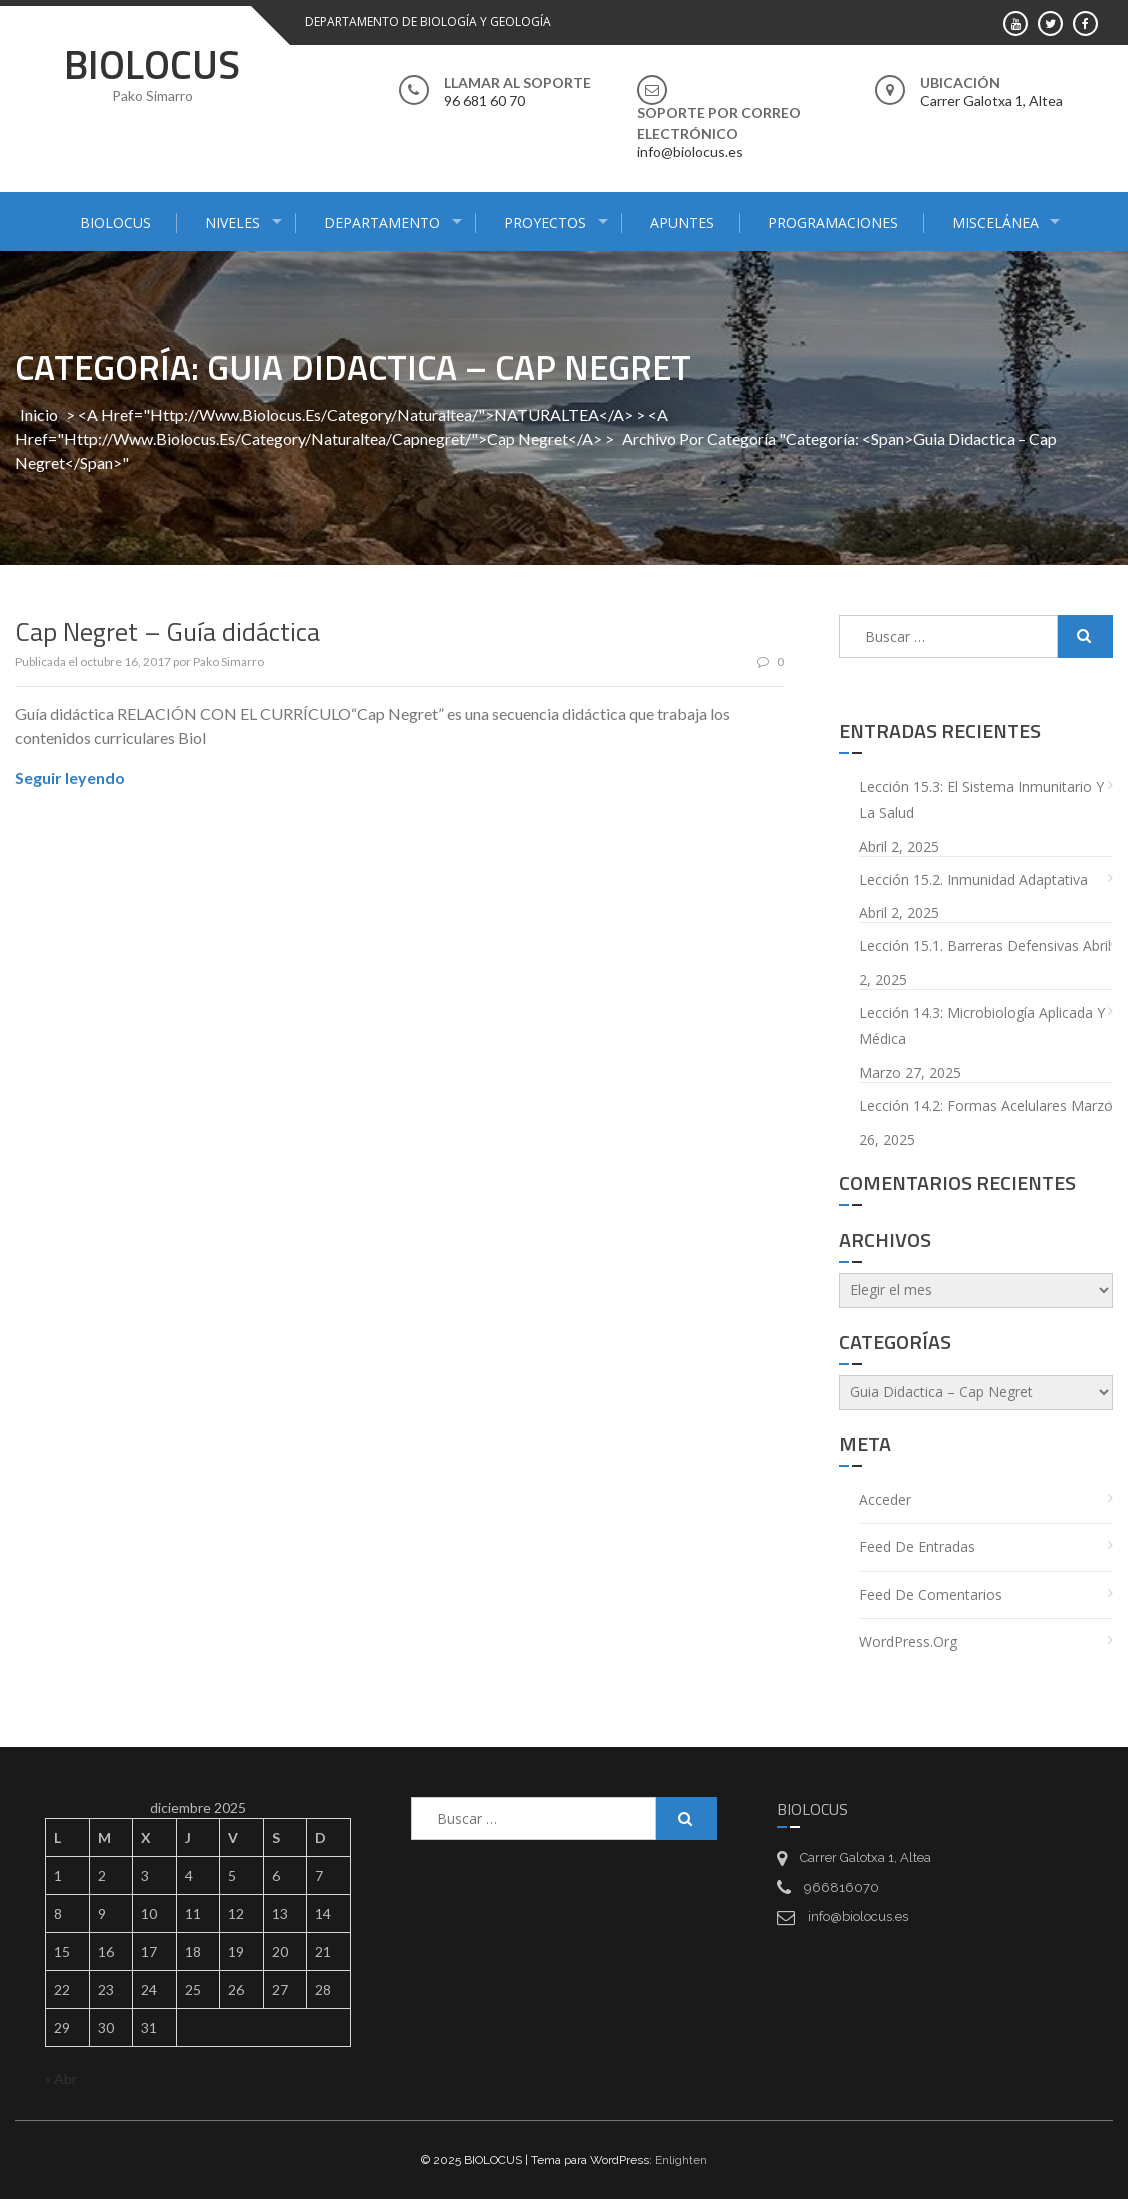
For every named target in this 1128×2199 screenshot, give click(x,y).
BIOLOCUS (152, 64)
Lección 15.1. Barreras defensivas (969, 945)
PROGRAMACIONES (833, 222)
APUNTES (682, 222)
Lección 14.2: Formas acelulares (963, 1105)
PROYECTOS (545, 222)
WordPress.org (908, 1641)
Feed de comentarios (930, 1594)
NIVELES (232, 222)
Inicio (39, 414)
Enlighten (681, 2160)
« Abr (61, 2078)
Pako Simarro (228, 661)
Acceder (885, 1499)
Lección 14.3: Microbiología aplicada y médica (982, 1026)
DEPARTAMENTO (382, 222)
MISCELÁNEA (995, 222)
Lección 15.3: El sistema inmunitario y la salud (981, 800)
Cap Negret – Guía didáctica (167, 631)
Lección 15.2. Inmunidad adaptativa (973, 879)
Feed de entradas (917, 1546)
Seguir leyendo (70, 777)
